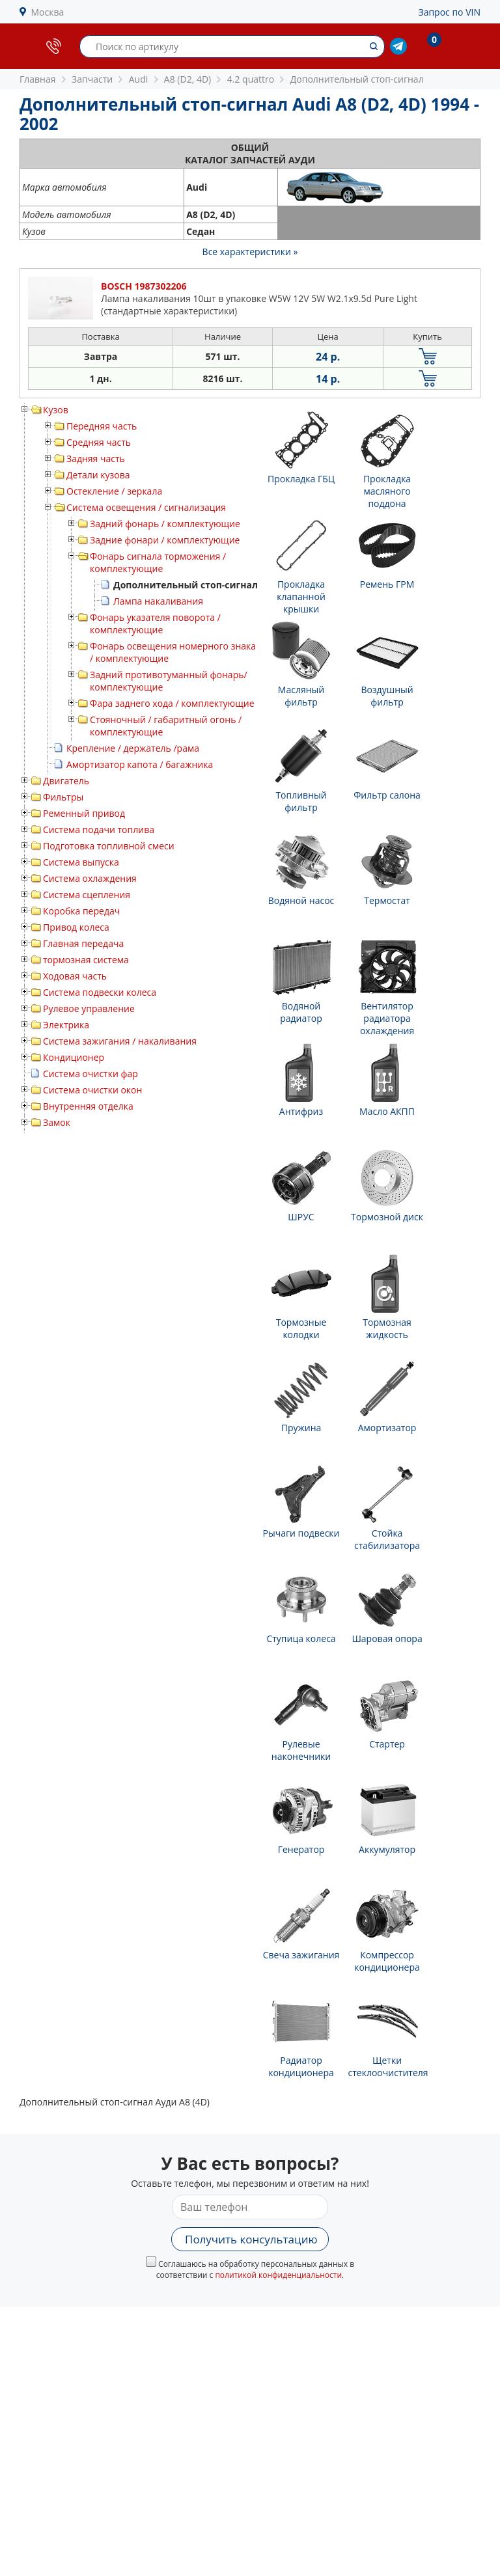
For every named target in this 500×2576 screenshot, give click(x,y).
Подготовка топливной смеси (108, 846)
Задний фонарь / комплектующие (165, 523)
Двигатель (66, 780)
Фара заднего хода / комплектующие (172, 703)
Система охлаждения (90, 878)
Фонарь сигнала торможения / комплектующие (158, 562)
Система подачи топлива (98, 829)
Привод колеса (76, 927)
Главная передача (83, 943)
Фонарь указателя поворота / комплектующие (155, 623)
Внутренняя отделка (88, 1106)
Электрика (66, 1025)
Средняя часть (98, 442)
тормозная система (86, 959)
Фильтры (63, 797)
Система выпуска (81, 862)
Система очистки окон (92, 1090)
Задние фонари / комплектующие (165, 540)
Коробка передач (81, 911)
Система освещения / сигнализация (146, 507)
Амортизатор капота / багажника (139, 764)
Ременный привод (84, 813)
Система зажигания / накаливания (120, 1041)
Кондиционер (73, 1057)
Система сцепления (86, 894)
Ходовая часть (75, 976)
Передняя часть (101, 426)
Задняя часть (95, 458)
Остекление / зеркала (114, 491)
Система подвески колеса (99, 992)
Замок (56, 1122)
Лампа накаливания (158, 601)
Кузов (55, 410)
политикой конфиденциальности (278, 2275)
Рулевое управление (89, 1008)
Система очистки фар (90, 1073)
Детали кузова (98, 475)
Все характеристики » (250, 251)
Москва (47, 12)
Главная (38, 79)
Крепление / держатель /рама (132, 748)
